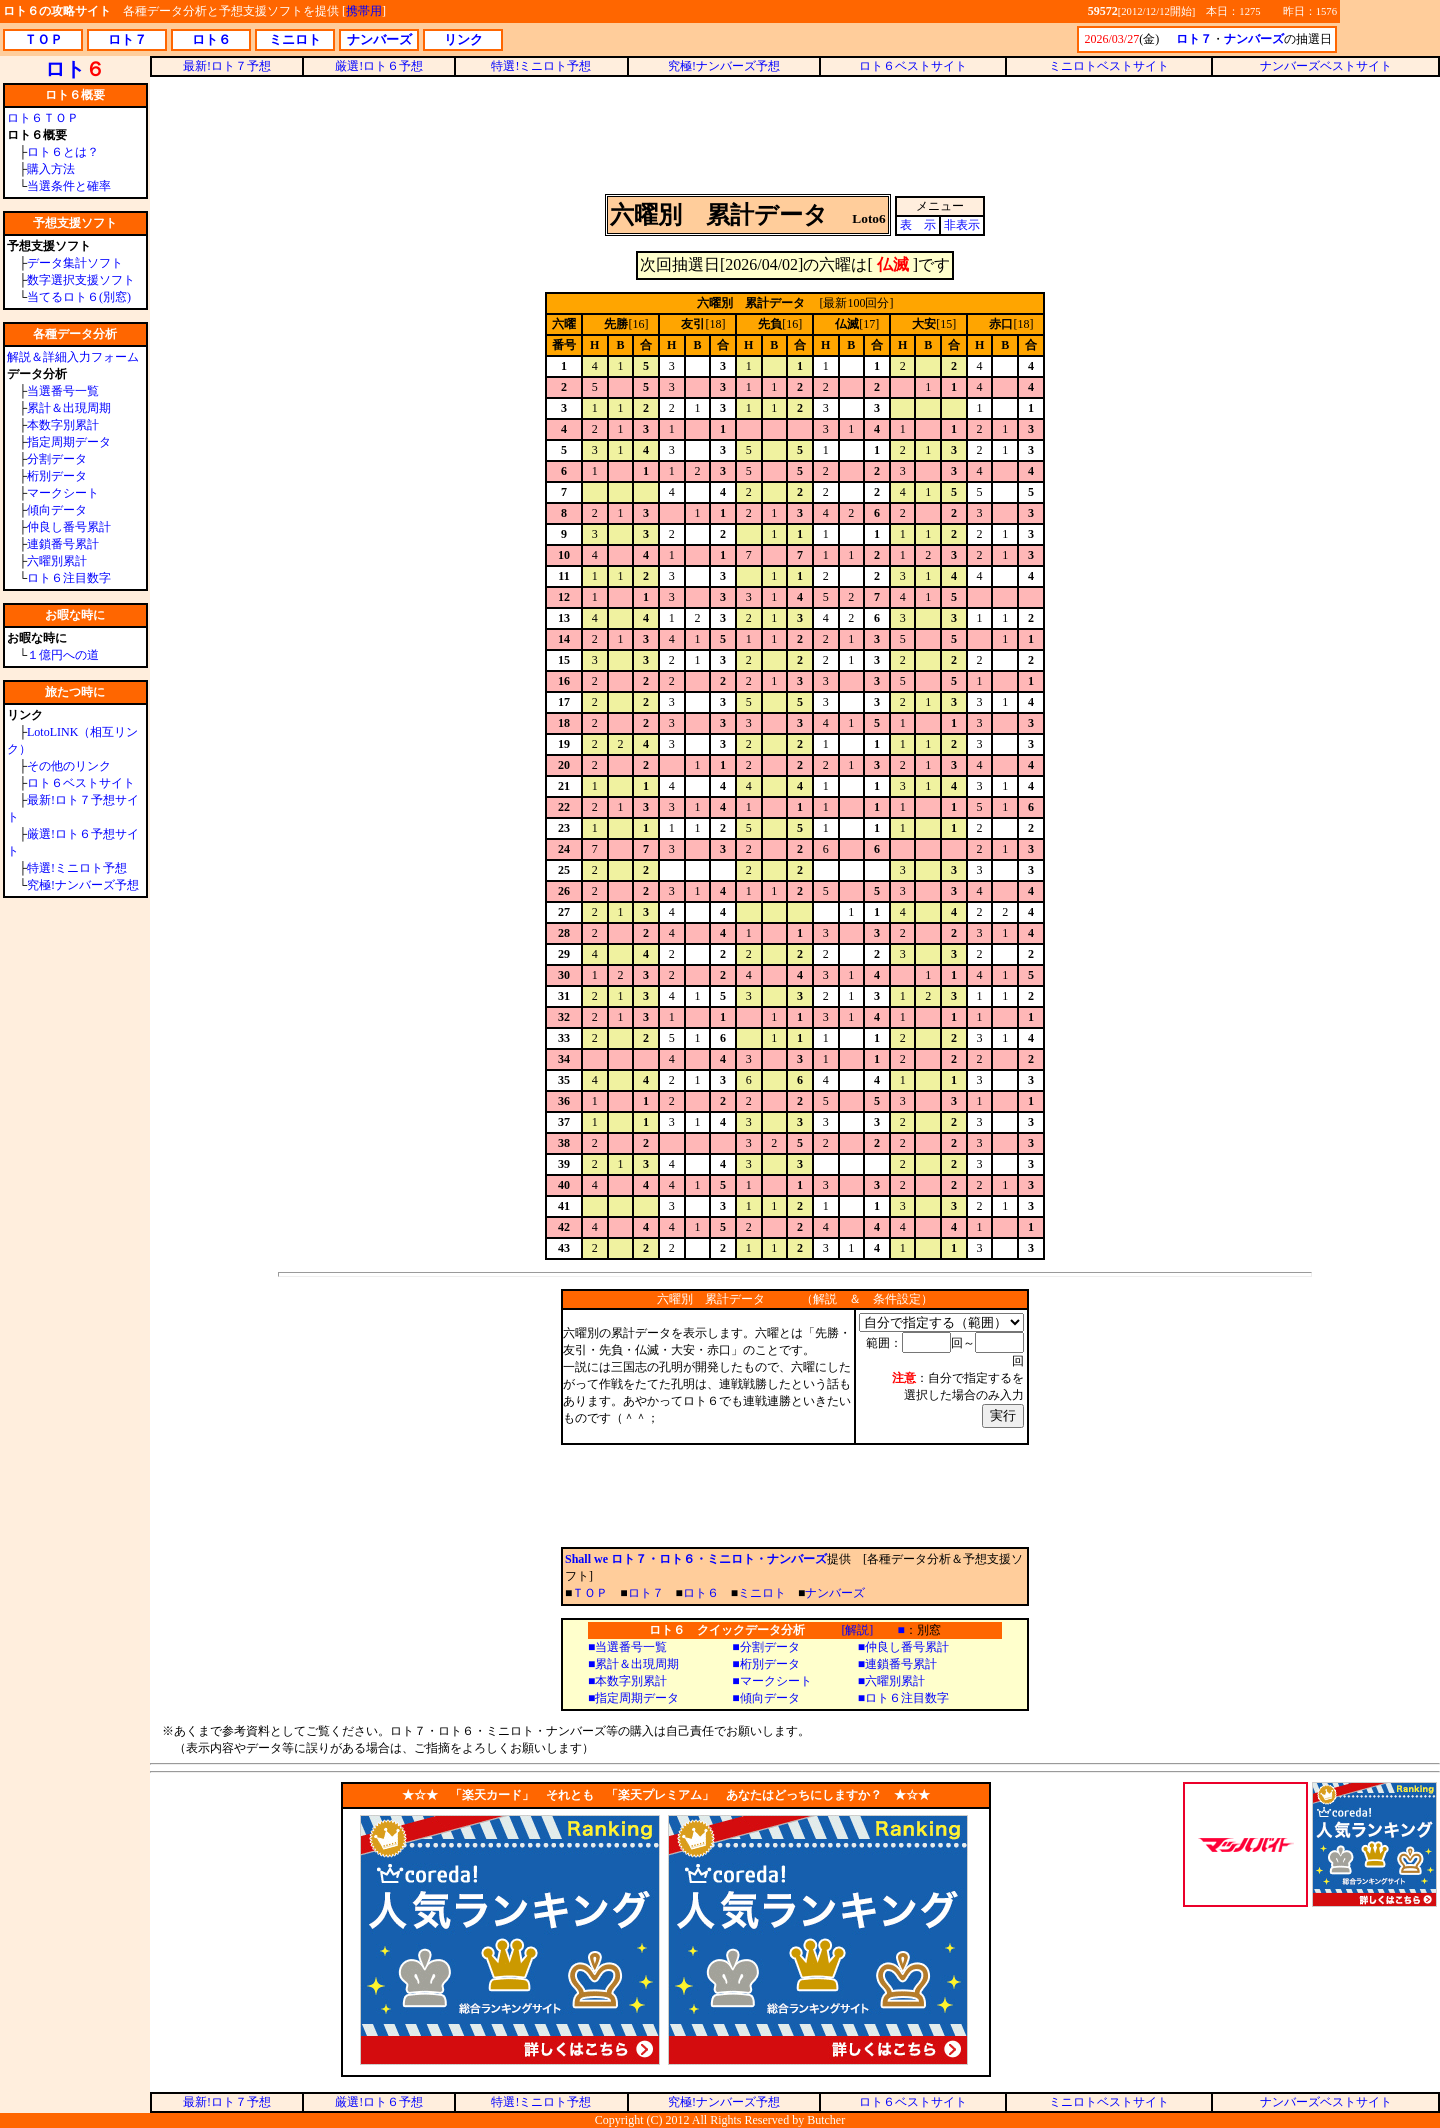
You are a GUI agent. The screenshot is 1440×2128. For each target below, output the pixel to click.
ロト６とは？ (63, 152)
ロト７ (646, 1593)
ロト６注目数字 (69, 578)
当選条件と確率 (69, 186)
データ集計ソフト (75, 263)
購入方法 (51, 169)
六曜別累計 (57, 561)
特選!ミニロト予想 (77, 868)
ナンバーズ (835, 1593)
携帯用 (364, 11)
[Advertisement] (795, 134)
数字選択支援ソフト (81, 280)
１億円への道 (63, 655)
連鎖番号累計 (63, 544)
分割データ (57, 459)
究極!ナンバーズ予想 (83, 885)
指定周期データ (69, 442)
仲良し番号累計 (69, 527)
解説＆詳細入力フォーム (73, 357)
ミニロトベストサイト (1109, 66)
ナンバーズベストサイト (1326, 66)
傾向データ (57, 510)
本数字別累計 (63, 425)
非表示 (962, 225)
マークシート (63, 493)
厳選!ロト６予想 (379, 66)
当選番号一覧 (63, 391)
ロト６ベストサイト (81, 783)
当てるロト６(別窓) (79, 297)
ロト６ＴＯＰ (43, 118)
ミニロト (762, 1593)
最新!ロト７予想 (227, 66)
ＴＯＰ (590, 1593)
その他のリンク (69, 766)
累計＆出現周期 (69, 408)
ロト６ (701, 1593)
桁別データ (57, 476)
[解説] (857, 1630)
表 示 (918, 225)
